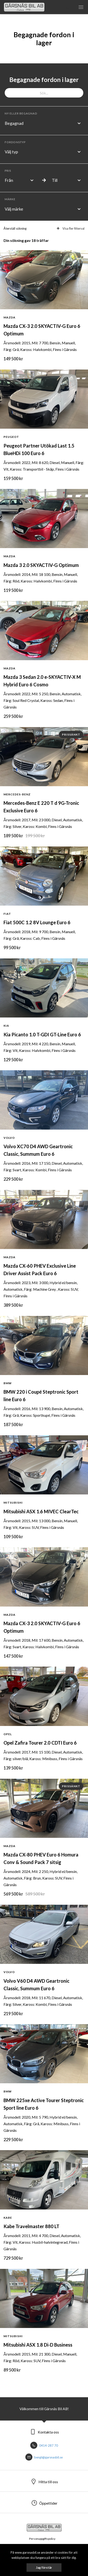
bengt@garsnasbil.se (44, 2457)
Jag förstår (44, 2567)
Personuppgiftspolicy (42, 2538)
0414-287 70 (44, 2445)
